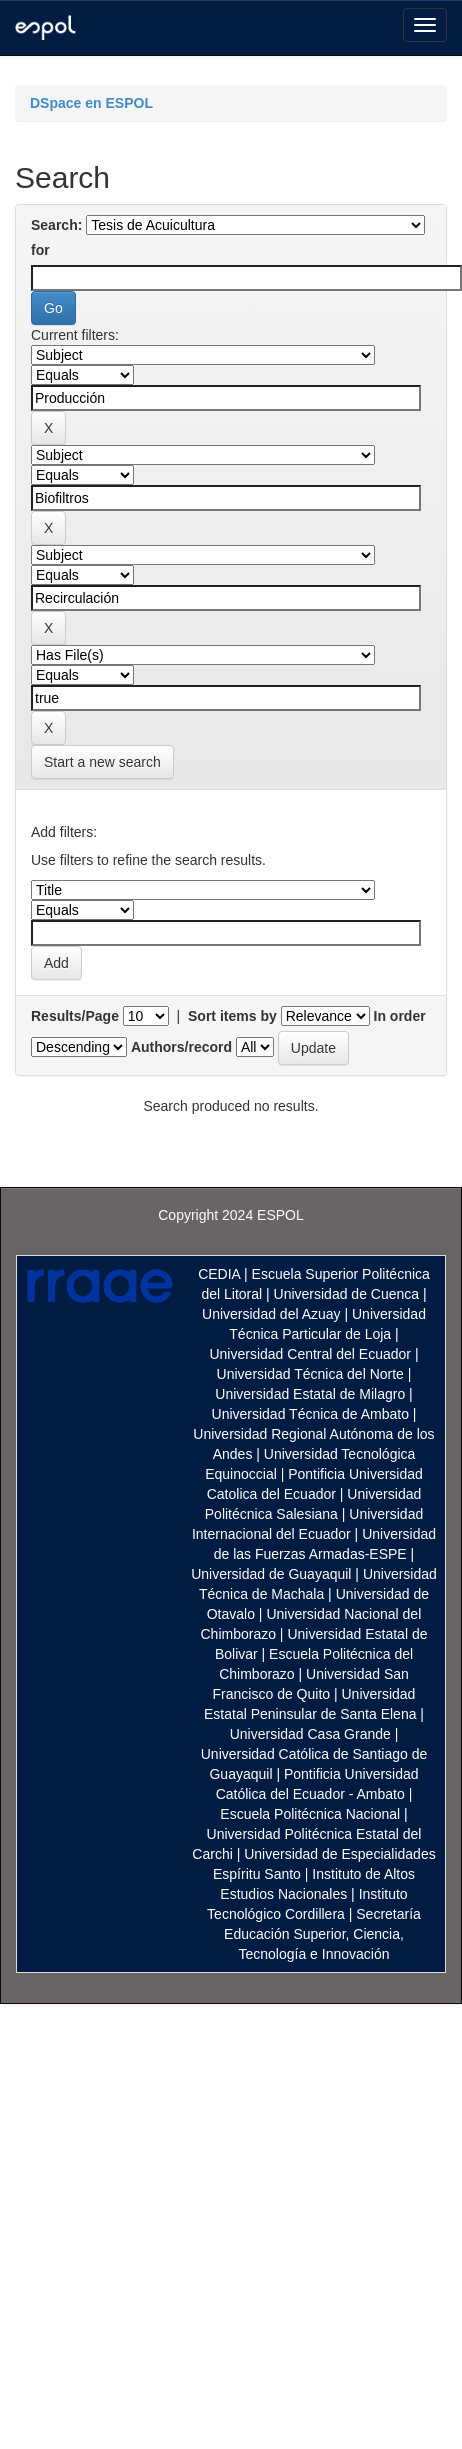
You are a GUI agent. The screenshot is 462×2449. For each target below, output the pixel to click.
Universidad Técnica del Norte (310, 1374)
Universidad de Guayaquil (271, 1574)
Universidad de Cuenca (347, 1294)
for (40, 250)
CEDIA (219, 1274)
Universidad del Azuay (271, 1314)
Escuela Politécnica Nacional (310, 1814)
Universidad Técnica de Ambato (310, 1414)
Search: (56, 225)
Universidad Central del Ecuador (310, 1354)
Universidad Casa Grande (312, 1734)
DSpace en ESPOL (91, 103)
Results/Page (75, 1016)
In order (400, 1016)
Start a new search (102, 762)
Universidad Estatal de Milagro (310, 1394)
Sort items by (232, 1016)
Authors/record (181, 1047)
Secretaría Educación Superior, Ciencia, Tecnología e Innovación (322, 1934)
